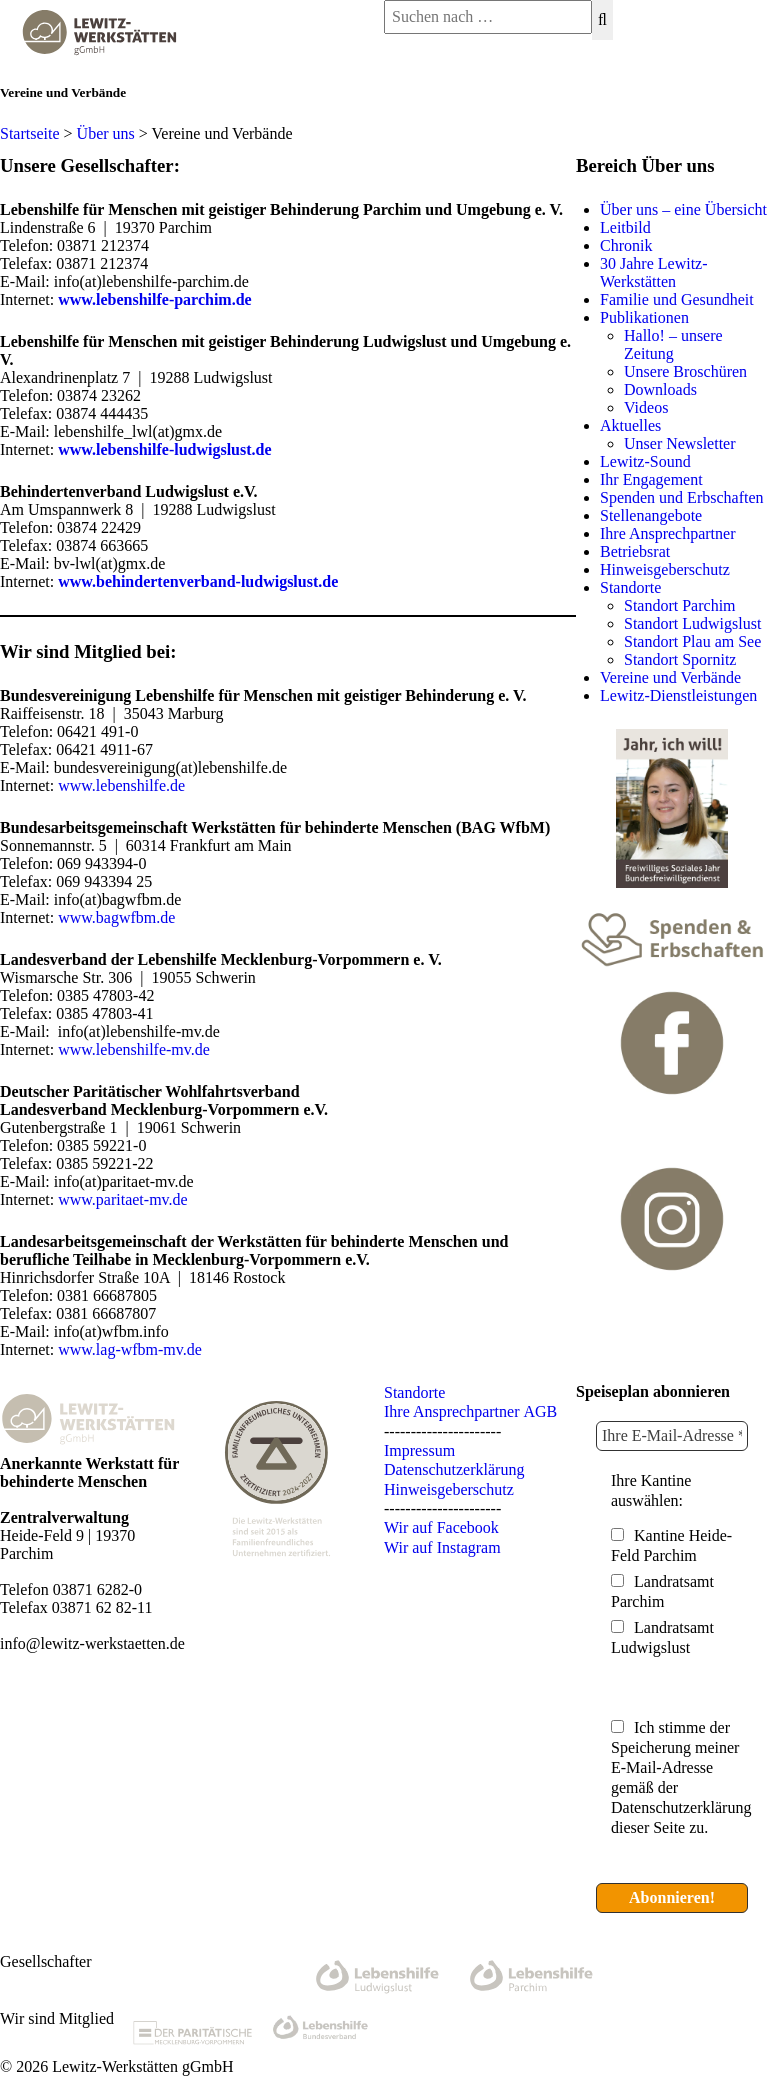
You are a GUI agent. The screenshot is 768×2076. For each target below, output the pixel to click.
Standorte (630, 587)
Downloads (660, 389)
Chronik (626, 245)
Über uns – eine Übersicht (683, 209)
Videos (646, 407)
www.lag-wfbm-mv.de (130, 1349)
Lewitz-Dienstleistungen (678, 695)
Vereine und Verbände (670, 677)
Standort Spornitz (680, 659)
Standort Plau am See (692, 641)
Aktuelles (630, 425)
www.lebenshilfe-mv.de (134, 1049)
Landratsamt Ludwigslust (662, 1637)
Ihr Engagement (651, 479)
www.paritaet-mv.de (122, 1199)
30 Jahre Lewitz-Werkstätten (654, 272)
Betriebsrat (635, 551)
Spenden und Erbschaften (682, 497)
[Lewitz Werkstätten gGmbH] (96, 59)
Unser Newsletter (680, 443)
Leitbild (625, 227)
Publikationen (644, 317)
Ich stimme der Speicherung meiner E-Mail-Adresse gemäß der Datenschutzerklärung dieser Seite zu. (681, 1777)
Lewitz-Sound (645, 461)
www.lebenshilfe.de (121, 785)
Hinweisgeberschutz (665, 569)
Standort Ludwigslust (692, 623)
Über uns (106, 133)
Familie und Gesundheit (677, 299)
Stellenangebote (651, 515)
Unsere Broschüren (685, 371)
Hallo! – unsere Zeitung (673, 344)
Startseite (30, 133)
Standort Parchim (680, 605)
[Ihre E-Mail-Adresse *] (672, 1436)
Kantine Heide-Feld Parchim (671, 1545)
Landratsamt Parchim (662, 1591)
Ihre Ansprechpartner (668, 533)
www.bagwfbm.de (116, 917)
